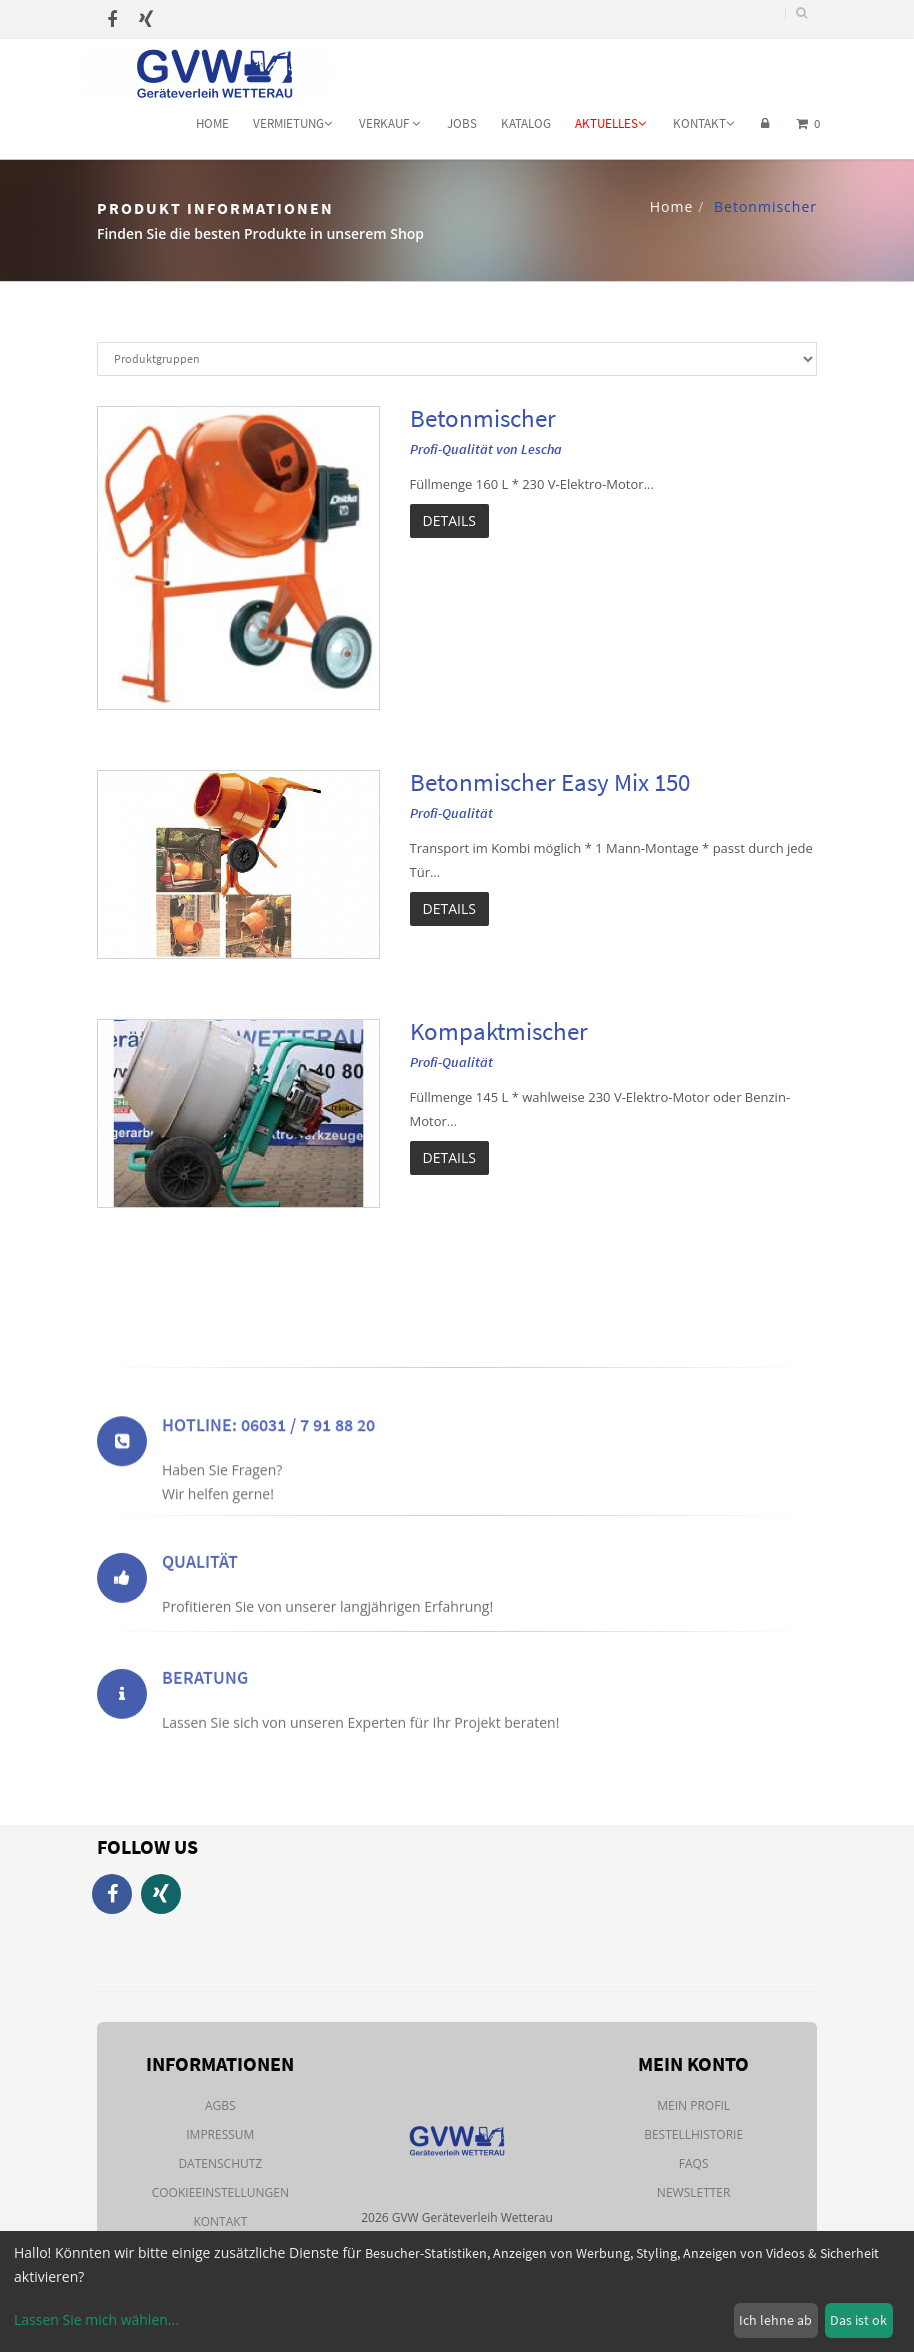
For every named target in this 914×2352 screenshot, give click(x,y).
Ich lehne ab (775, 2320)
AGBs (220, 2105)
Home (212, 123)
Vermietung (292, 123)
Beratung (205, 1714)
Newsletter (694, 2192)
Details (449, 520)
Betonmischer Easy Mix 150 (550, 782)
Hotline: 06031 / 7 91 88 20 (268, 1474)
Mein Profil (693, 2105)
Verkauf (389, 123)
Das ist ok (858, 2320)
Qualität (200, 1598)
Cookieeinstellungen (220, 2192)
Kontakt (703, 123)
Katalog (526, 123)
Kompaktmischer (499, 1031)
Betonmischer (483, 418)
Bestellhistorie (693, 2134)
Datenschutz (220, 2163)
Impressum (220, 2134)
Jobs (462, 123)
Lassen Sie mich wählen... (96, 2319)
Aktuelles (610, 123)
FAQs (694, 2163)
